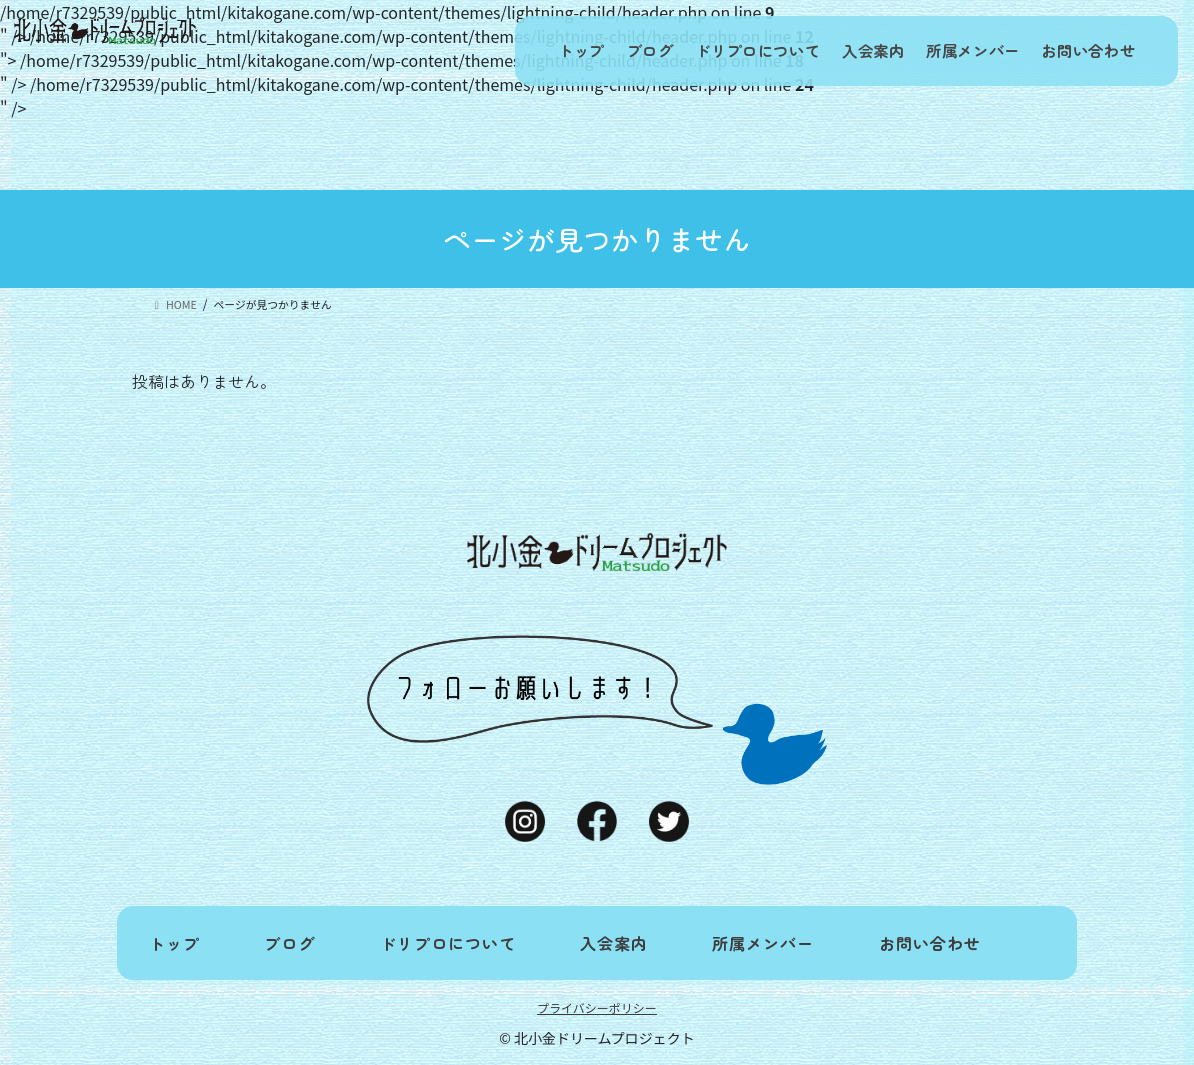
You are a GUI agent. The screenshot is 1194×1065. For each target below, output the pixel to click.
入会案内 (851, 51)
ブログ (610, 51)
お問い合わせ (1084, 51)
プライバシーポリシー (597, 1007)
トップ (531, 51)
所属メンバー (960, 51)
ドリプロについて (727, 51)
